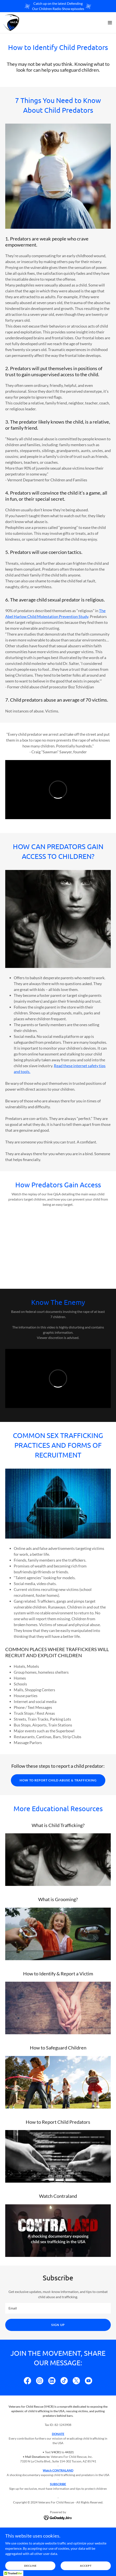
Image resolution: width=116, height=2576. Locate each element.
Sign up (58, 2325)
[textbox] (58, 2308)
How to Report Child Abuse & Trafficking (58, 1780)
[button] (110, 22)
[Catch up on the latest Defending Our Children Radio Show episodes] (58, 6)
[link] (11, 22)
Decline (30, 2565)
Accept (86, 2565)
